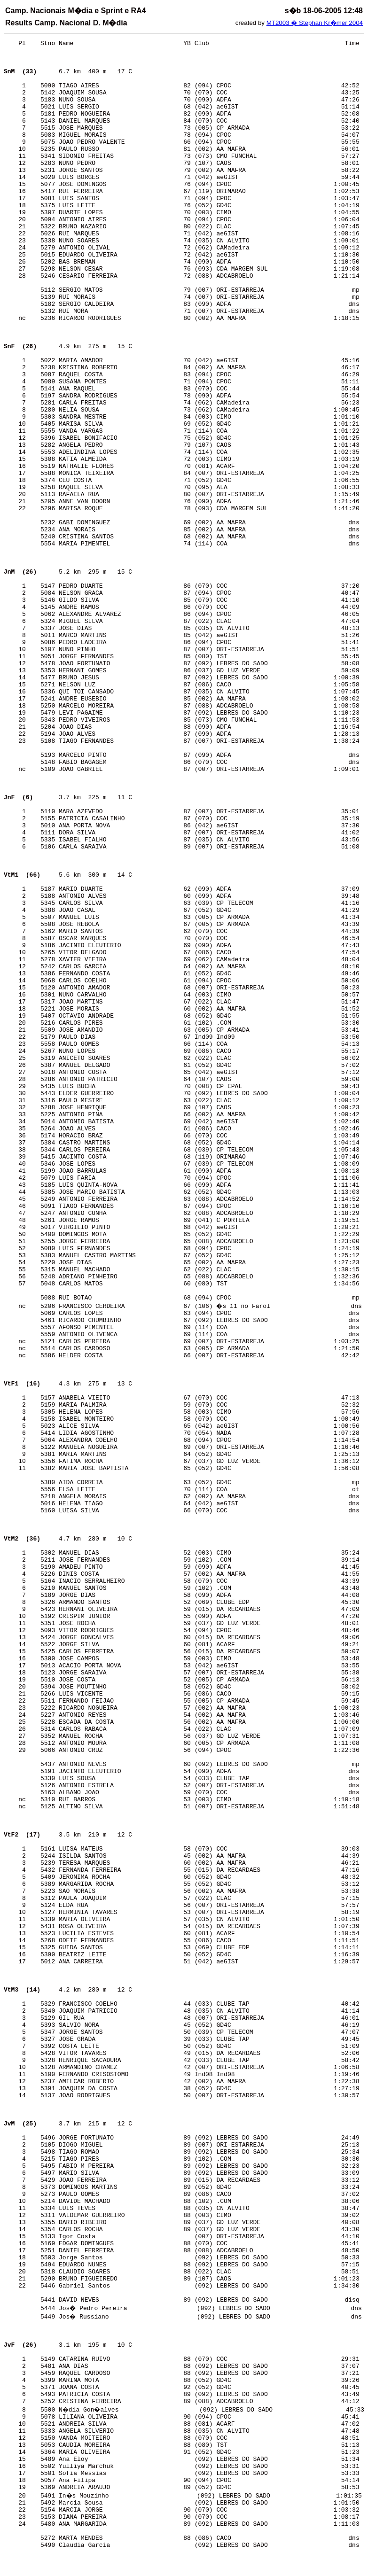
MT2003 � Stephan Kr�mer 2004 (314, 22)
